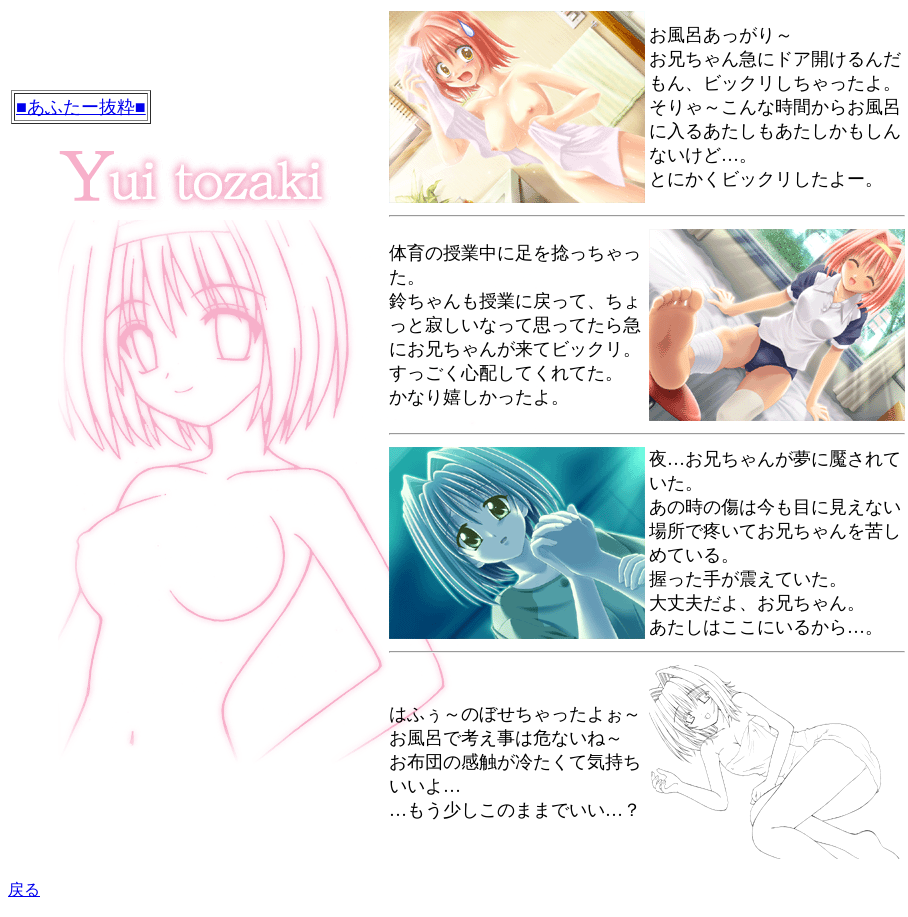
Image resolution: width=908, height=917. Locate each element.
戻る (24, 889)
